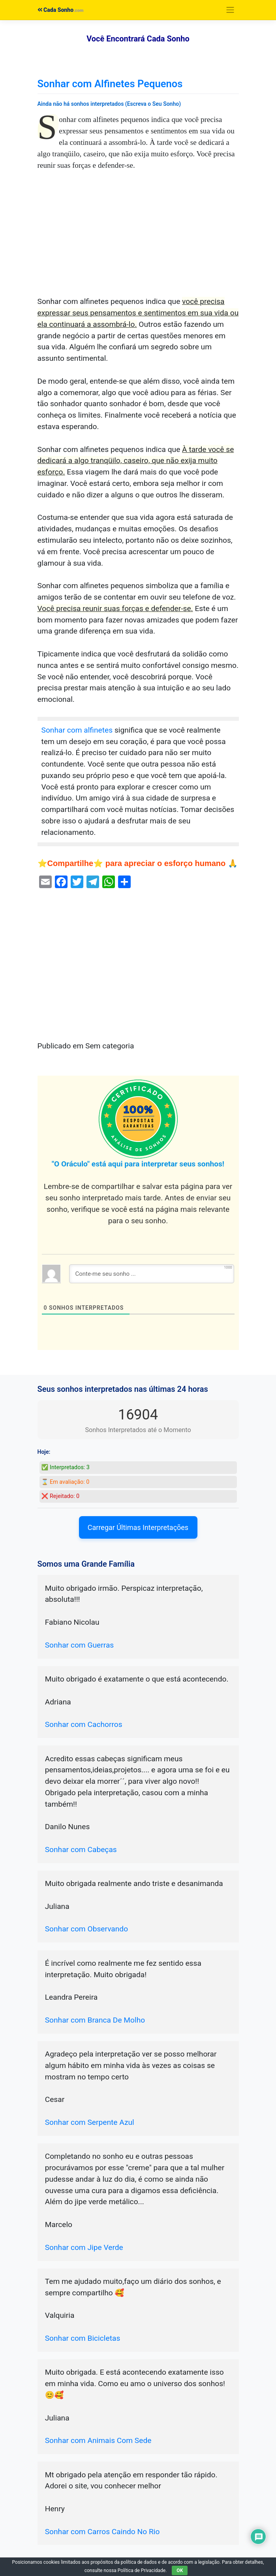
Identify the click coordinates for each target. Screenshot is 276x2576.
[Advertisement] (138, 237)
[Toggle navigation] (230, 10)
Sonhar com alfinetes (77, 730)
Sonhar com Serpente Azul (89, 2122)
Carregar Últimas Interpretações (138, 1527)
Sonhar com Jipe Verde (84, 2247)
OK (179, 2570)
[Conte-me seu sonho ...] (151, 1273)
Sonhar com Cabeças (81, 1849)
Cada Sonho (56, 10)
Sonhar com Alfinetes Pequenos (110, 84)
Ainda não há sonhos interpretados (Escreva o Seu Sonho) (109, 104)
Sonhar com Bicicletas (82, 2338)
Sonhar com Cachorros (83, 1724)
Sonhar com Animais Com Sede (98, 2440)
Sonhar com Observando (86, 1928)
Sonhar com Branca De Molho (95, 2020)
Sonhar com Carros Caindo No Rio (102, 2531)
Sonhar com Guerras (79, 1645)
